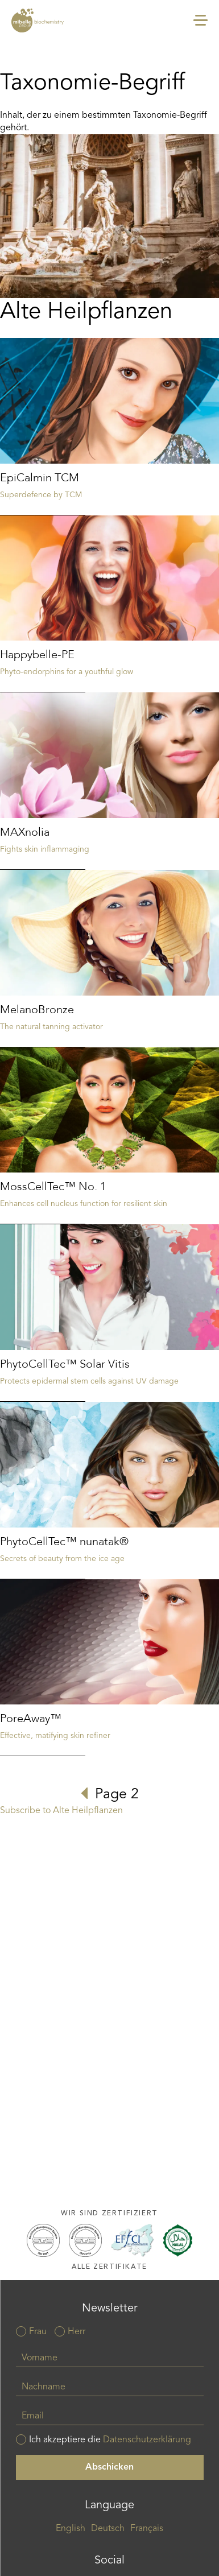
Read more (109, 426)
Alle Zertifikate (109, 2266)
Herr (76, 2331)
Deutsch (108, 2528)
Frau (38, 2331)
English (70, 2528)
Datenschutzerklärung (147, 2440)
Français (146, 2528)
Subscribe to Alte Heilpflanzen (61, 1810)
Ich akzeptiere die (110, 2440)
